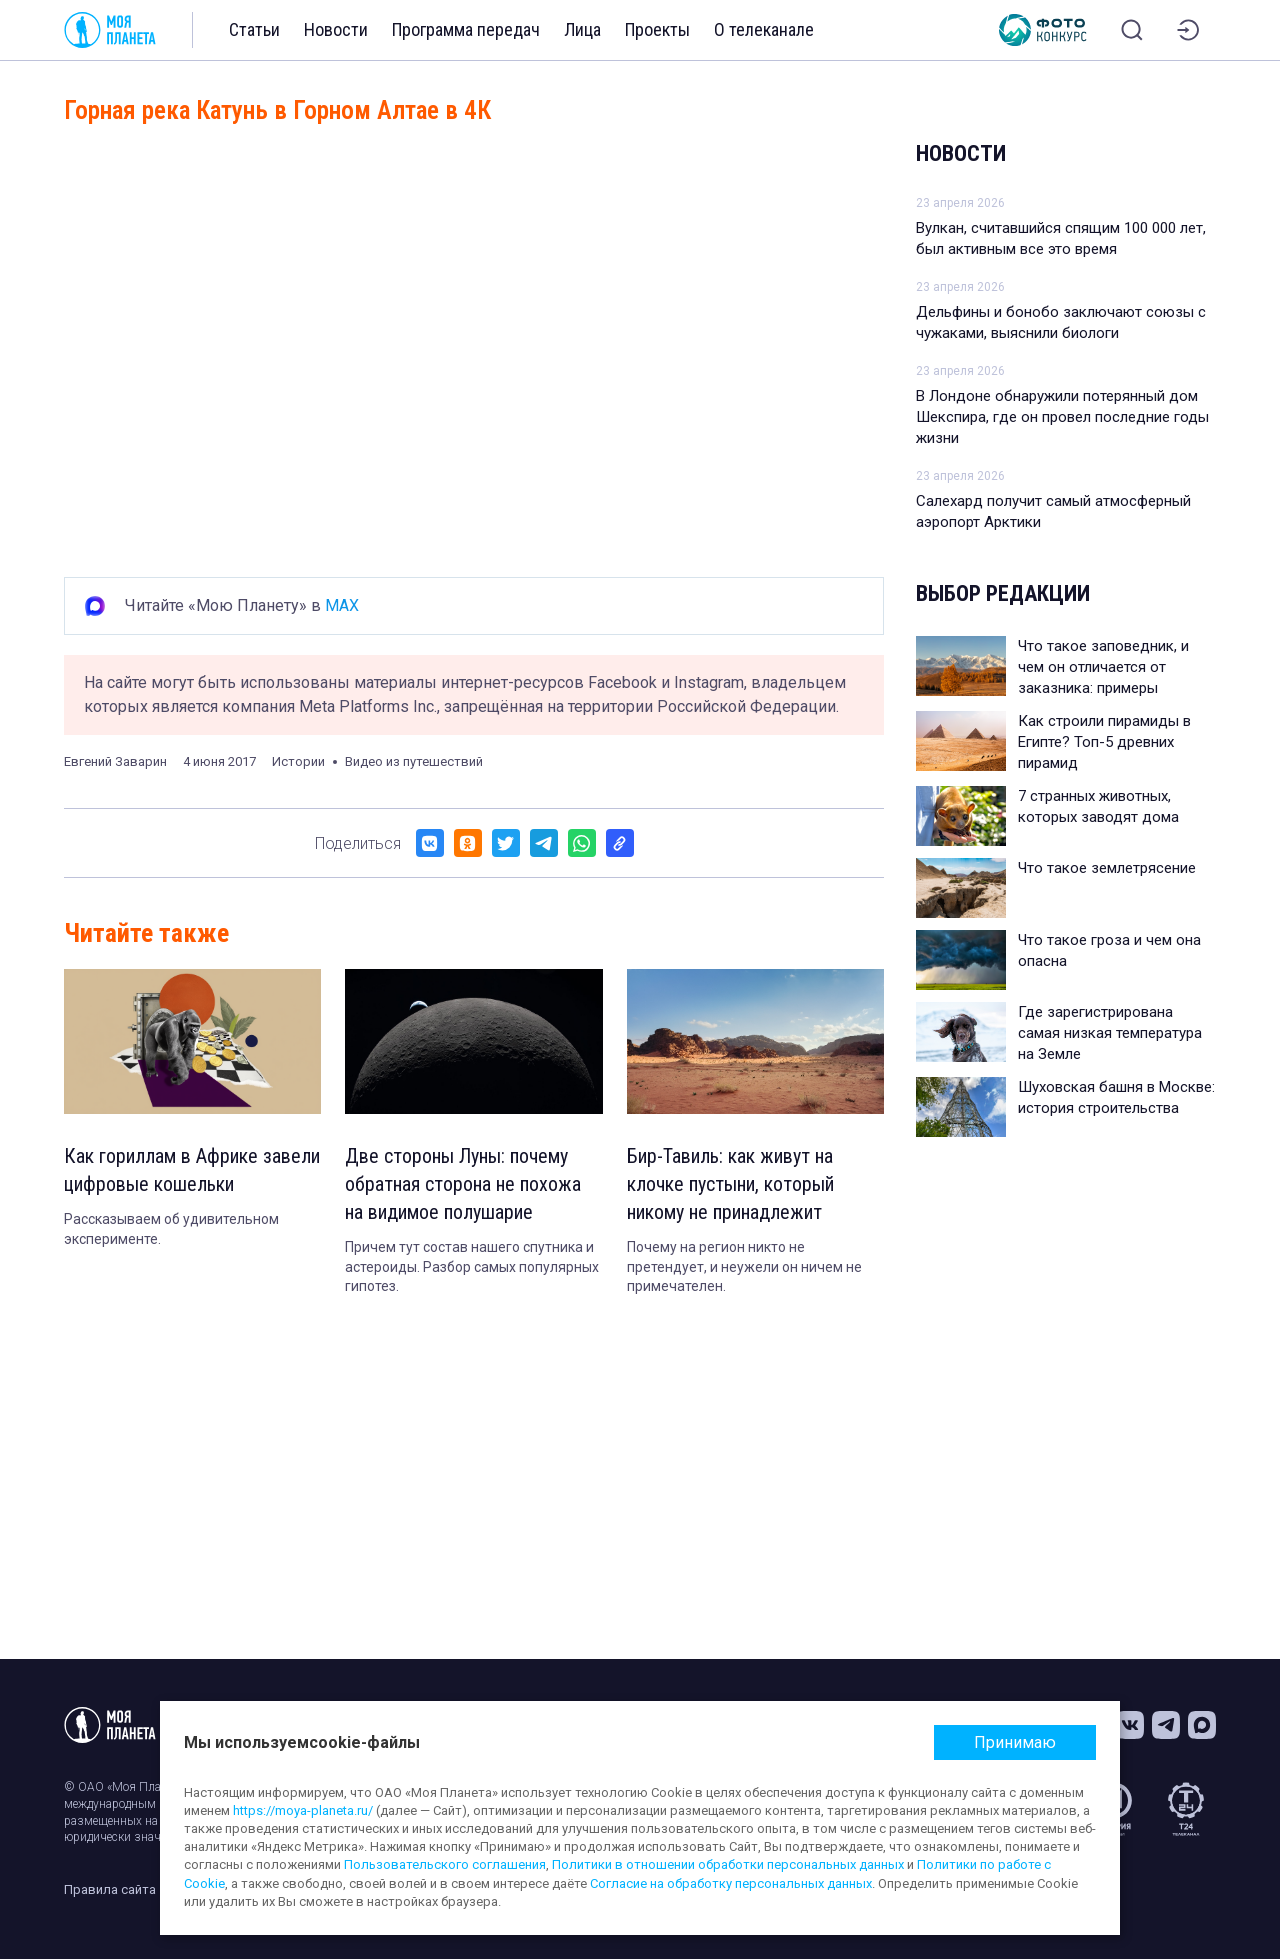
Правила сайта (110, 1889)
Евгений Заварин (115, 761)
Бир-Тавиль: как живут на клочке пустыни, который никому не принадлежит (730, 1184)
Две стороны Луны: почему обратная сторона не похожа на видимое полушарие (463, 1184)
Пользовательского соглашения (445, 1864)
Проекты (657, 29)
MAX (342, 605)
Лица (582, 29)
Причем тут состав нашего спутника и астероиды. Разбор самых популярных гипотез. (472, 1266)
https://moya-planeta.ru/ (303, 1810)
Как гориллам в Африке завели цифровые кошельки (192, 1170)
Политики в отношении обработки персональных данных (728, 1864)
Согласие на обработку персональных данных (731, 1883)
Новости (336, 29)
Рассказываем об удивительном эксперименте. (171, 1229)
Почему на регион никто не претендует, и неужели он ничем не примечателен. (744, 1266)
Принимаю (1015, 1742)
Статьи (254, 29)
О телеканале (764, 29)
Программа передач (466, 29)
